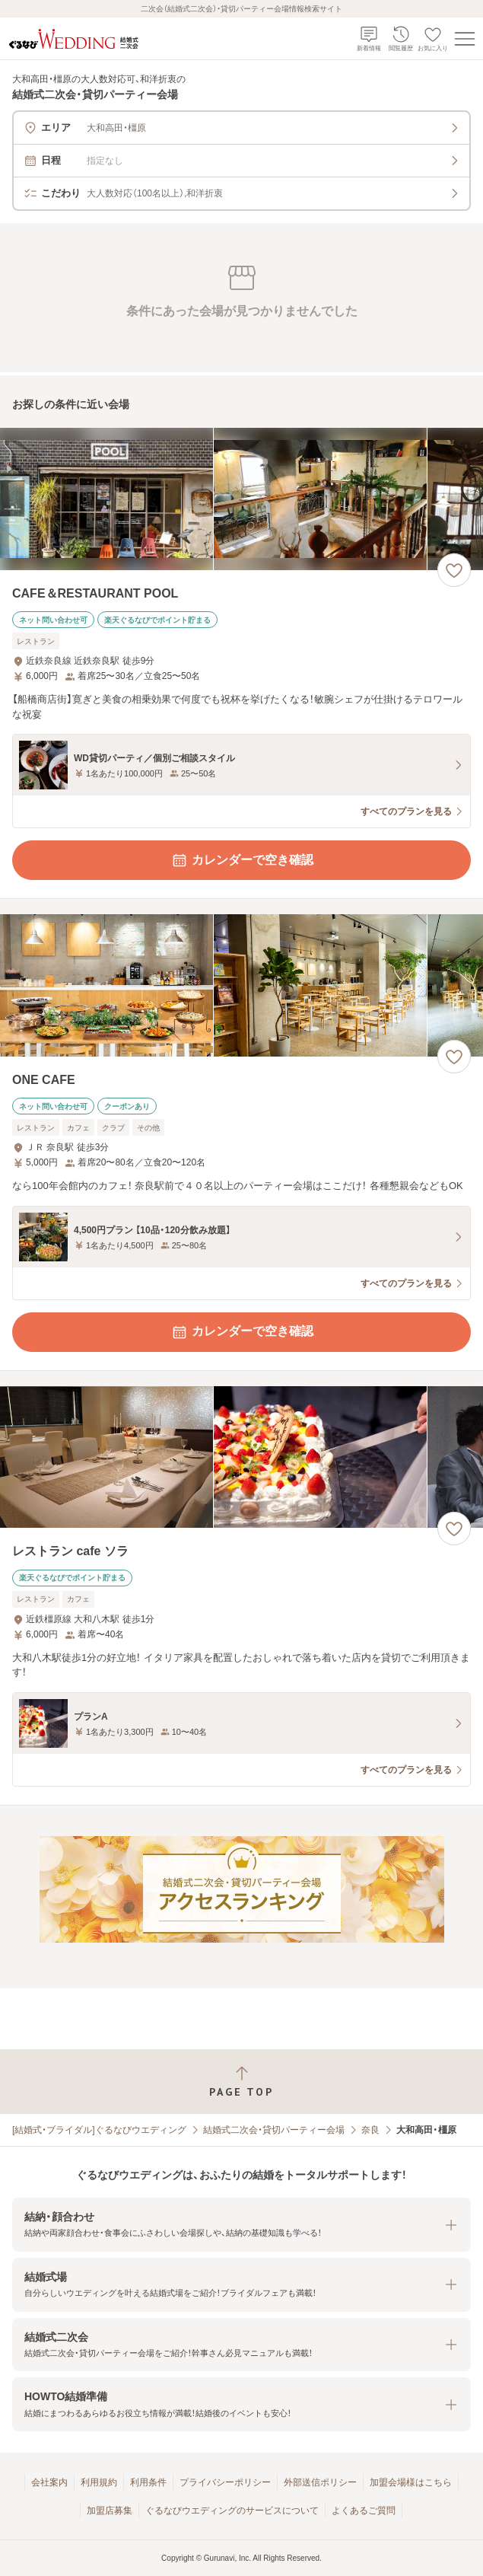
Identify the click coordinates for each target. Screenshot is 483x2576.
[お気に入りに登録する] (454, 570)
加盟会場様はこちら (411, 2482)
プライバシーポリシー (225, 2482)
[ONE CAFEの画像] (241, 985)
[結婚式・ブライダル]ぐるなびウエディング (99, 2130)
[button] (241, 2225)
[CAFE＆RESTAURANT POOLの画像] (241, 499)
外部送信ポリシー (320, 2482)
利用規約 (99, 2482)
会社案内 (49, 2482)
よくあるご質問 (364, 2510)
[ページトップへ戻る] (241, 2081)
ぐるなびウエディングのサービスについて (232, 2510)
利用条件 (148, 2482)
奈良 (370, 2130)
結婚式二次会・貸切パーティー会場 (274, 2130)
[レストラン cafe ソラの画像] (241, 1457)
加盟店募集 (109, 2510)
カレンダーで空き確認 (241, 860)
